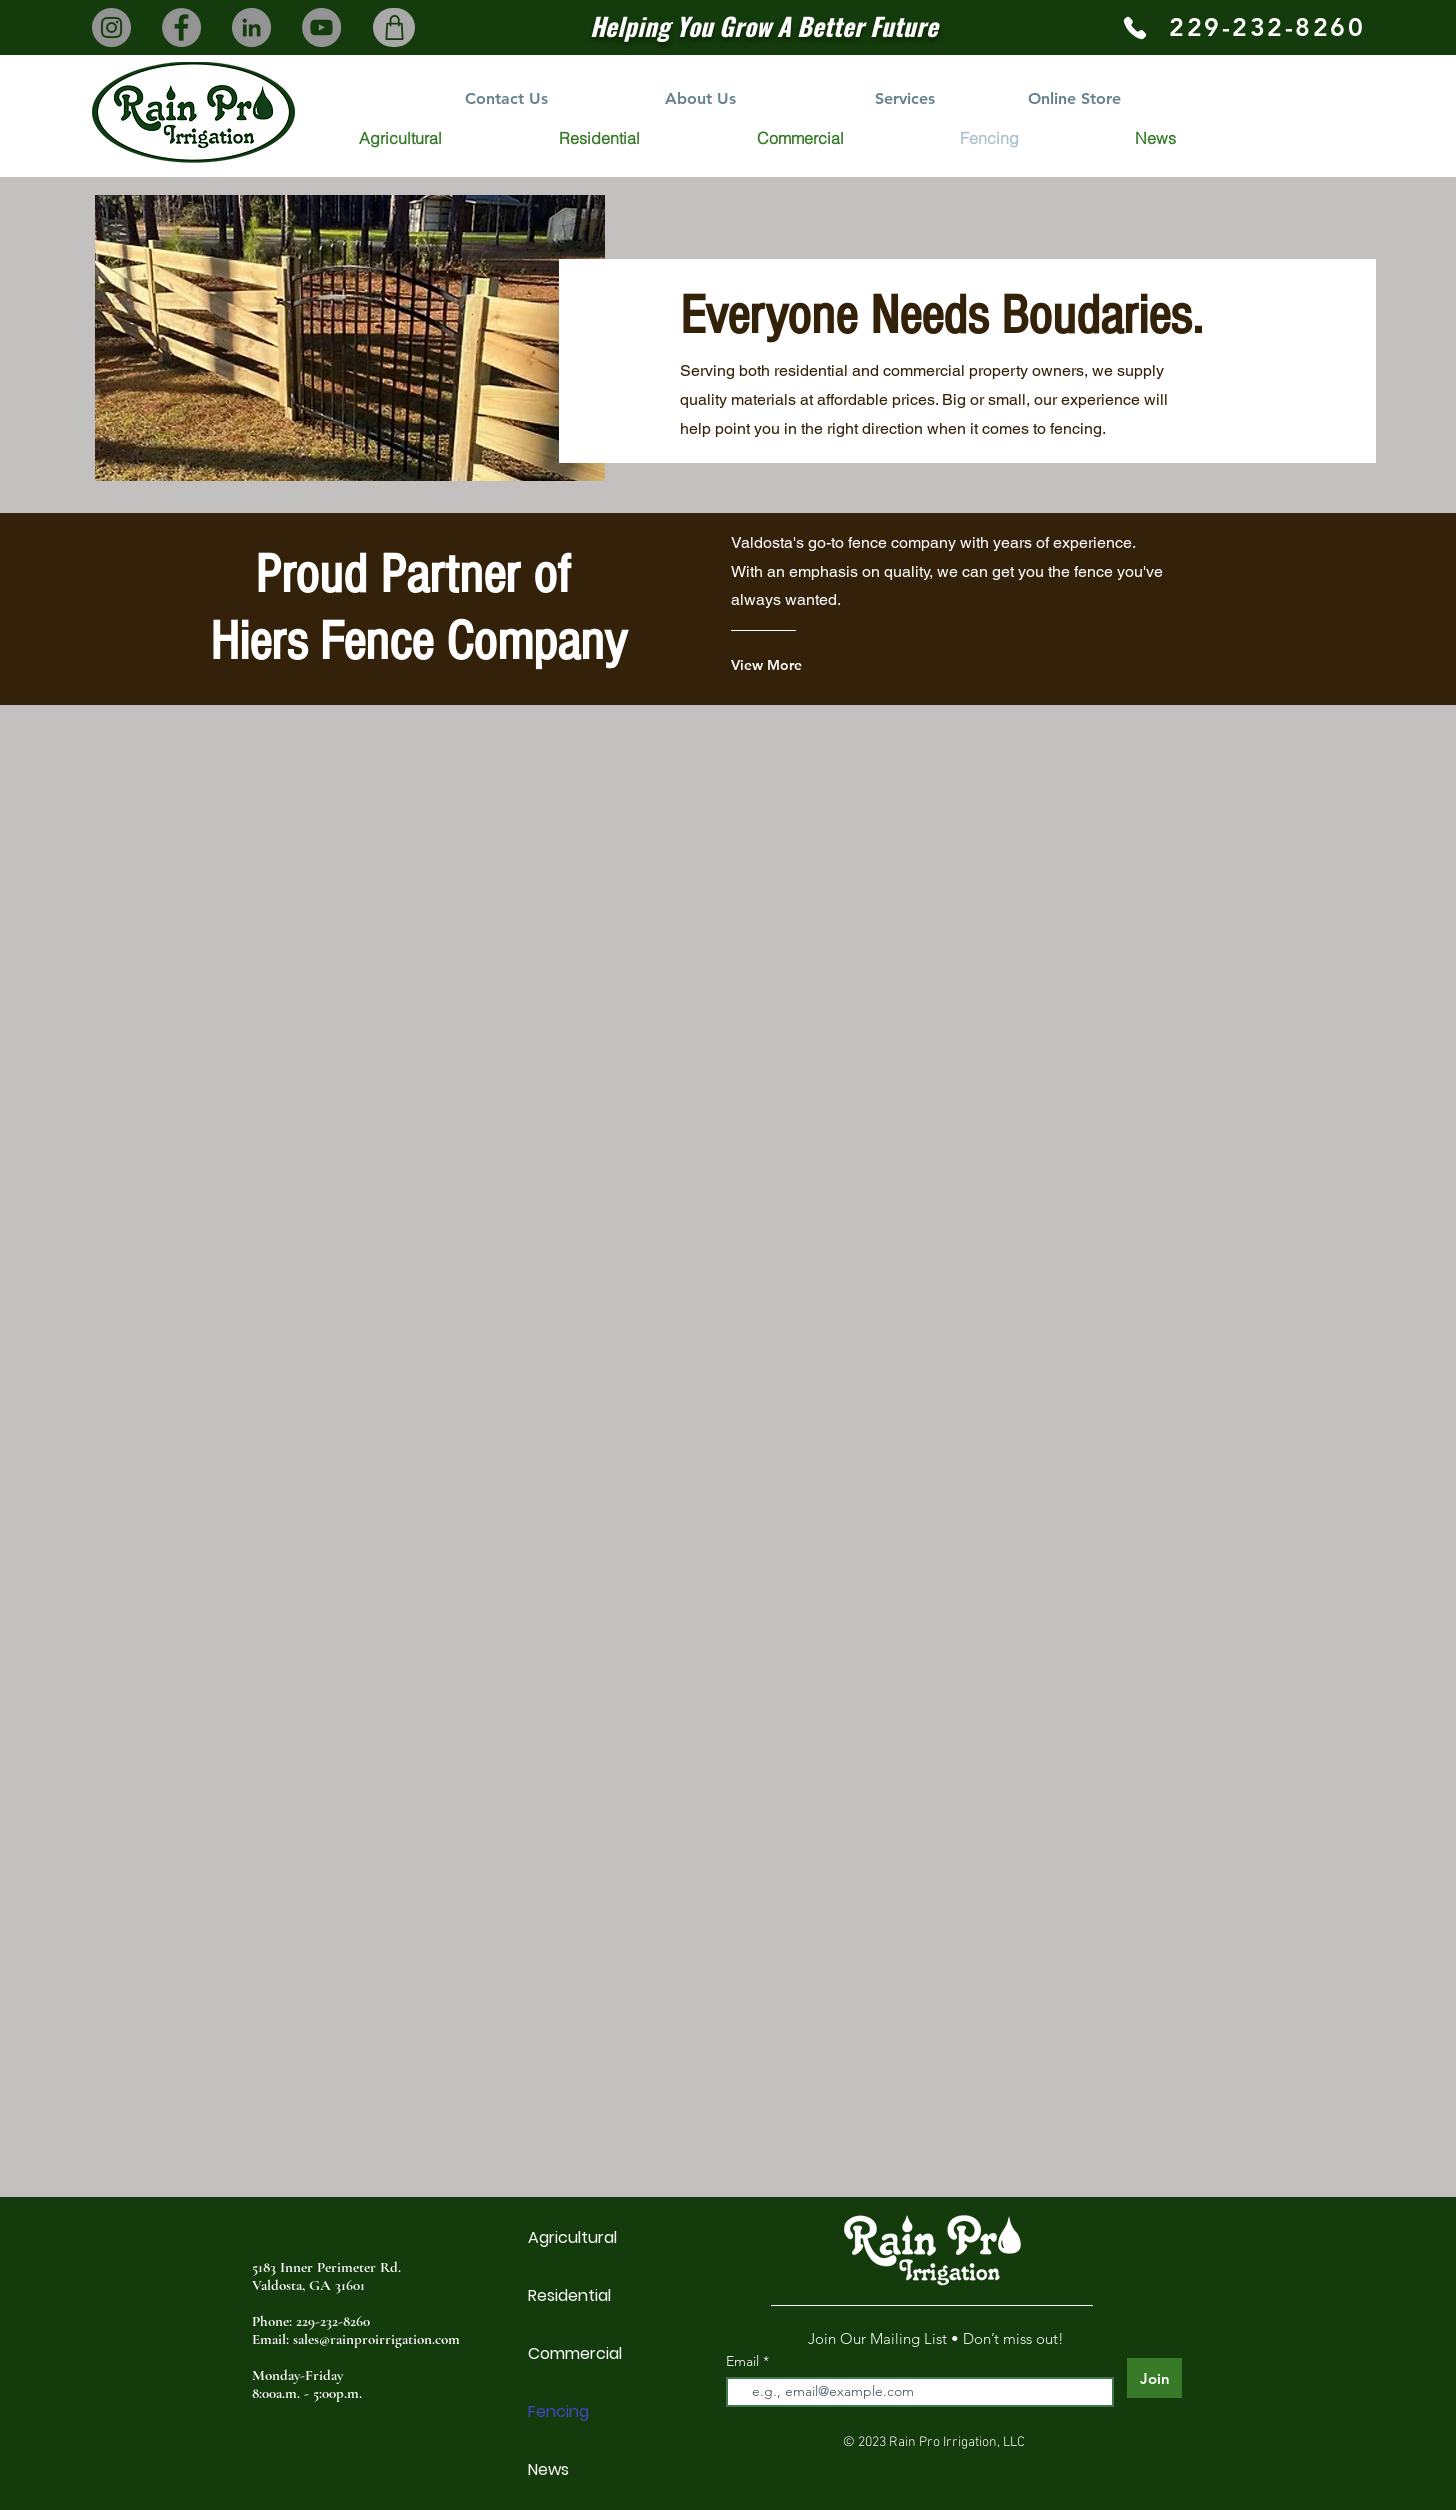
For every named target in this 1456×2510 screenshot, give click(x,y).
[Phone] (1134, 27)
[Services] (905, 99)
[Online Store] (1074, 99)
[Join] (1154, 2378)
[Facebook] (181, 27)
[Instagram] (111, 27)
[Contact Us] (506, 99)
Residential (569, 2295)
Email (744, 2361)
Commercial (575, 2353)
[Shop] (394, 27)
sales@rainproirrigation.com (376, 2339)
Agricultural (572, 2237)
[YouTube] (321, 27)
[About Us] (700, 99)
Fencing (558, 2411)
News (548, 2469)
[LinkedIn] (251, 27)
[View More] (811, 665)
